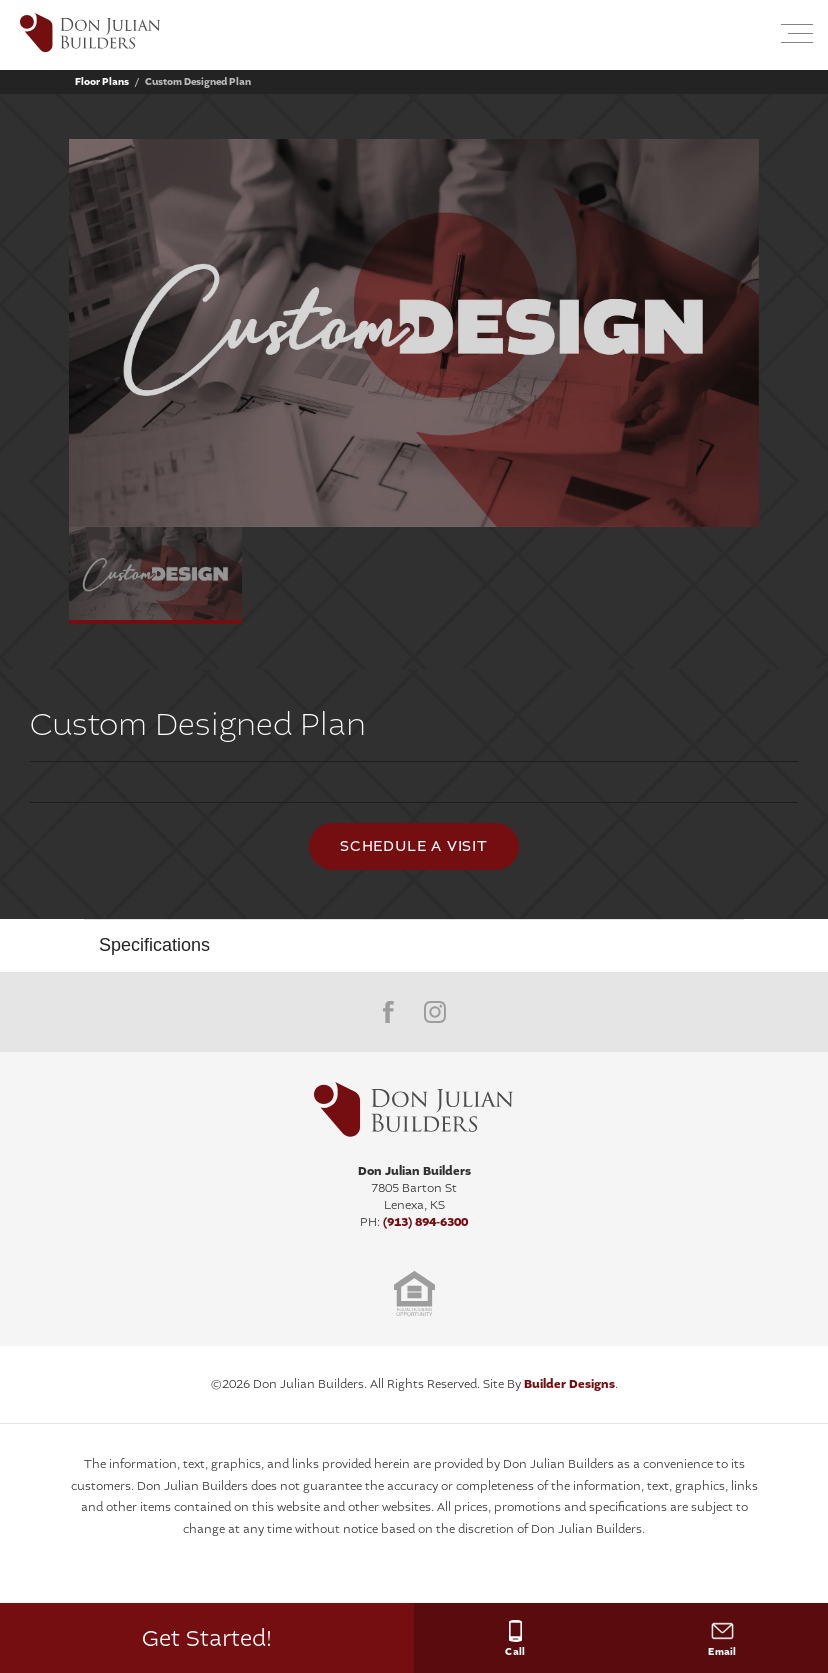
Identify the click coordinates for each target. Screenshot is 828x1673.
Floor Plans (102, 82)
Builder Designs (569, 1384)
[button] (749, 35)
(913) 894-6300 (425, 1222)
